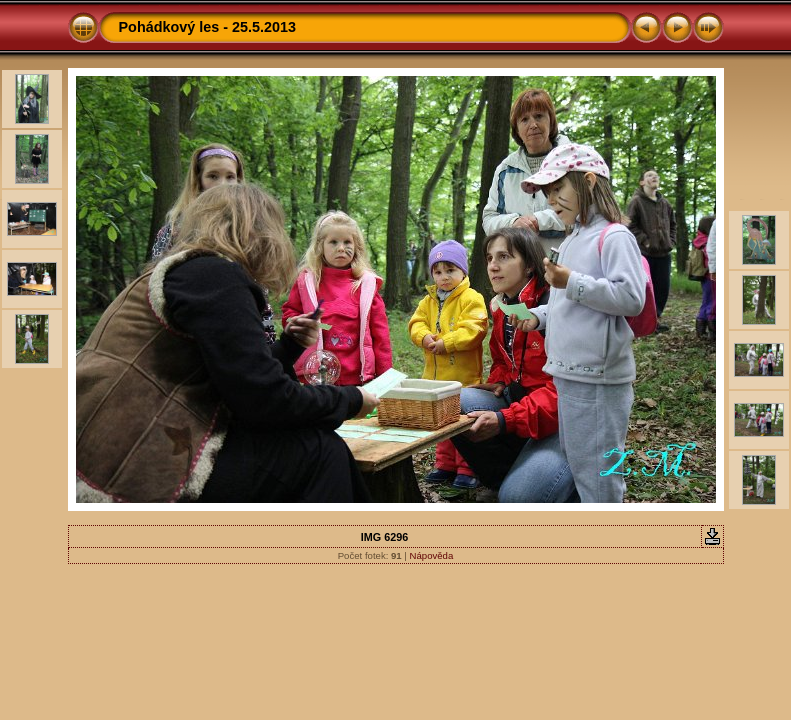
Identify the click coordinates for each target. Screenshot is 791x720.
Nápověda (432, 555)
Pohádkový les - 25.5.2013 (208, 27)
